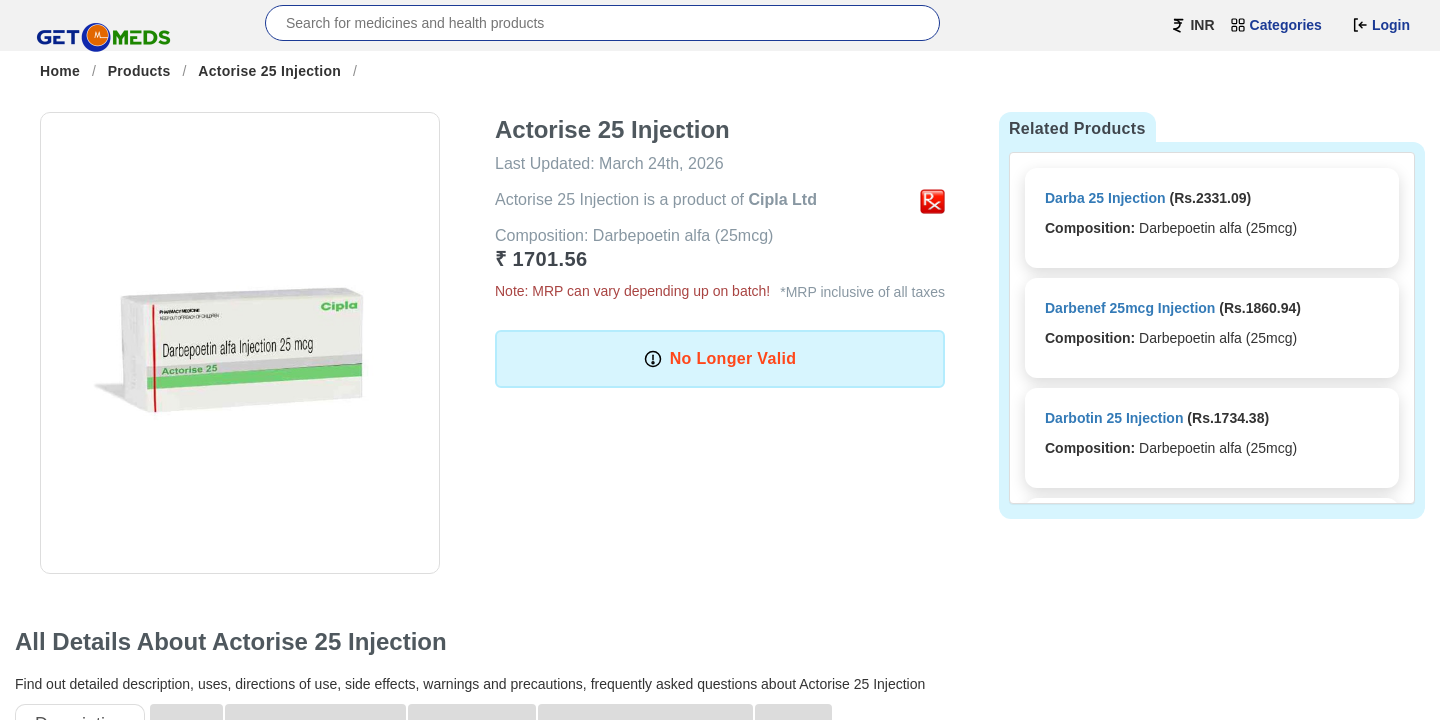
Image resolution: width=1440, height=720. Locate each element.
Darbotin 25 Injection (1114, 418)
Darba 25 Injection (1105, 198)
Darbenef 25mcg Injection (1130, 308)
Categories (1276, 25)
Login (1381, 25)
